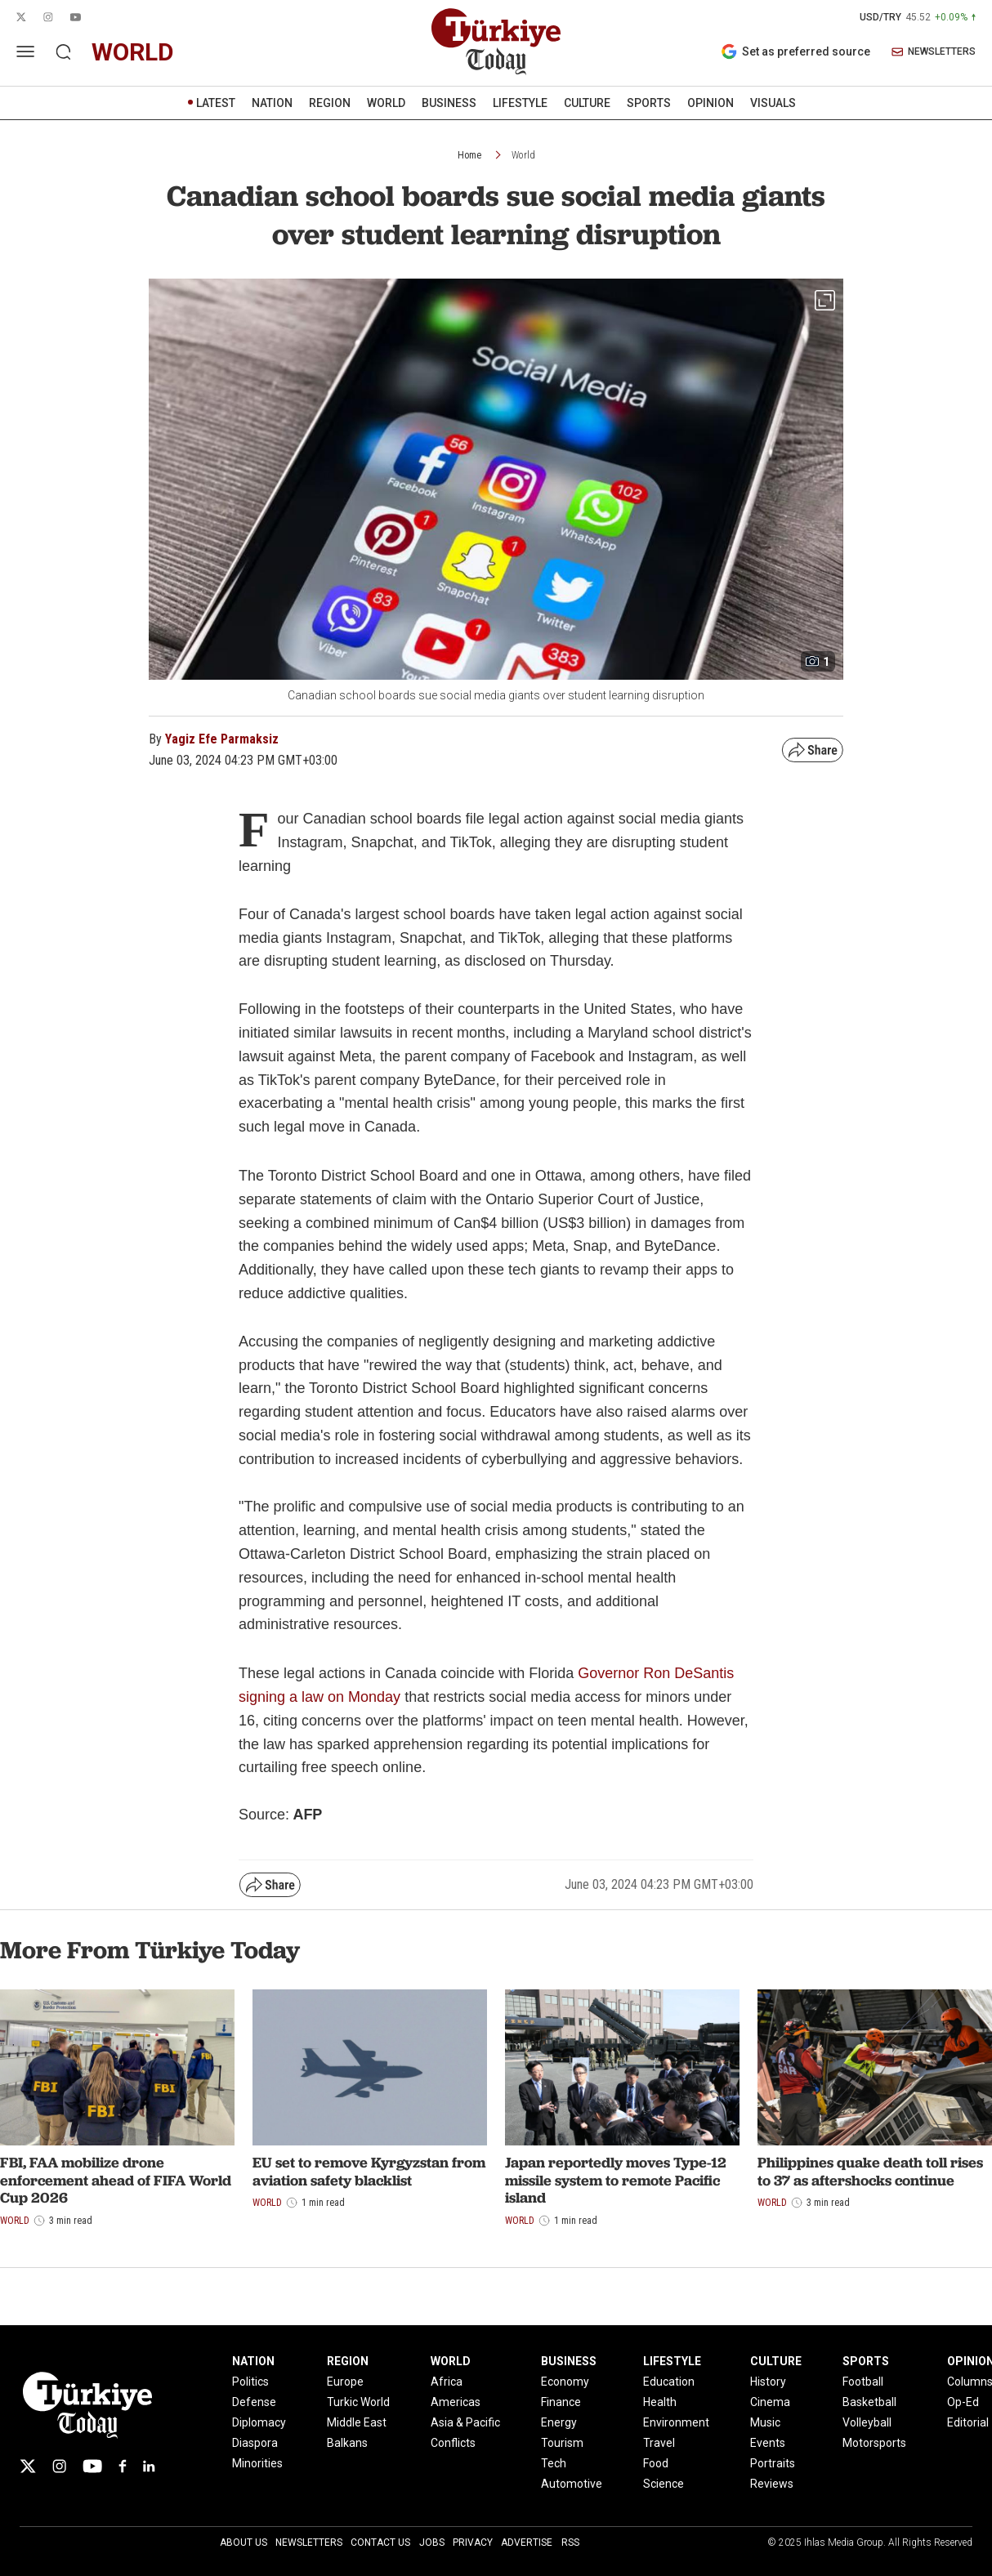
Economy (565, 2381)
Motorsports (874, 2443)
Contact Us (380, 2542)
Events (767, 2443)
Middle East (357, 2422)
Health (660, 2402)
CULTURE (587, 103)
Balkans (347, 2443)
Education (669, 2381)
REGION (330, 103)
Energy (559, 2422)
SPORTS (649, 103)
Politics (250, 2381)
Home (469, 155)
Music (765, 2422)
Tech (553, 2463)
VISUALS (773, 103)
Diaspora (255, 2443)
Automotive (571, 2484)
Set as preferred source (795, 51)
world (133, 52)
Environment (676, 2422)
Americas (455, 2402)
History (768, 2381)
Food (655, 2463)
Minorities (257, 2463)
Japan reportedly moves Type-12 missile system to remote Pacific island (615, 2180)
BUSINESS (449, 103)
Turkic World (358, 2402)
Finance (561, 2402)
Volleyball (866, 2422)
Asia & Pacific (465, 2422)
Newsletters (308, 2542)
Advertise (526, 2542)
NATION (272, 103)
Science (663, 2484)
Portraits (772, 2463)
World (523, 155)
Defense (254, 2402)
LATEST (215, 103)
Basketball (869, 2402)
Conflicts (453, 2443)
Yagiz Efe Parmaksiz (222, 739)
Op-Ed (963, 2402)
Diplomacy (259, 2422)
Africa (446, 2381)
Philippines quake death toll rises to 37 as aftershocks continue (870, 2171)
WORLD (386, 103)
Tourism (562, 2443)
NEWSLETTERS (933, 51)
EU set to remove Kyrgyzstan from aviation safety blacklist (368, 2171)
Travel (659, 2443)
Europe (345, 2381)
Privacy (473, 2542)
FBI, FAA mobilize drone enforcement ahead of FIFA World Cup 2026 (115, 2180)
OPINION (710, 103)
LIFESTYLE (520, 103)
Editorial (968, 2422)
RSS (570, 2542)
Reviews (771, 2484)
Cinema (770, 2402)
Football (862, 2381)
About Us (243, 2542)
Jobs (432, 2542)
